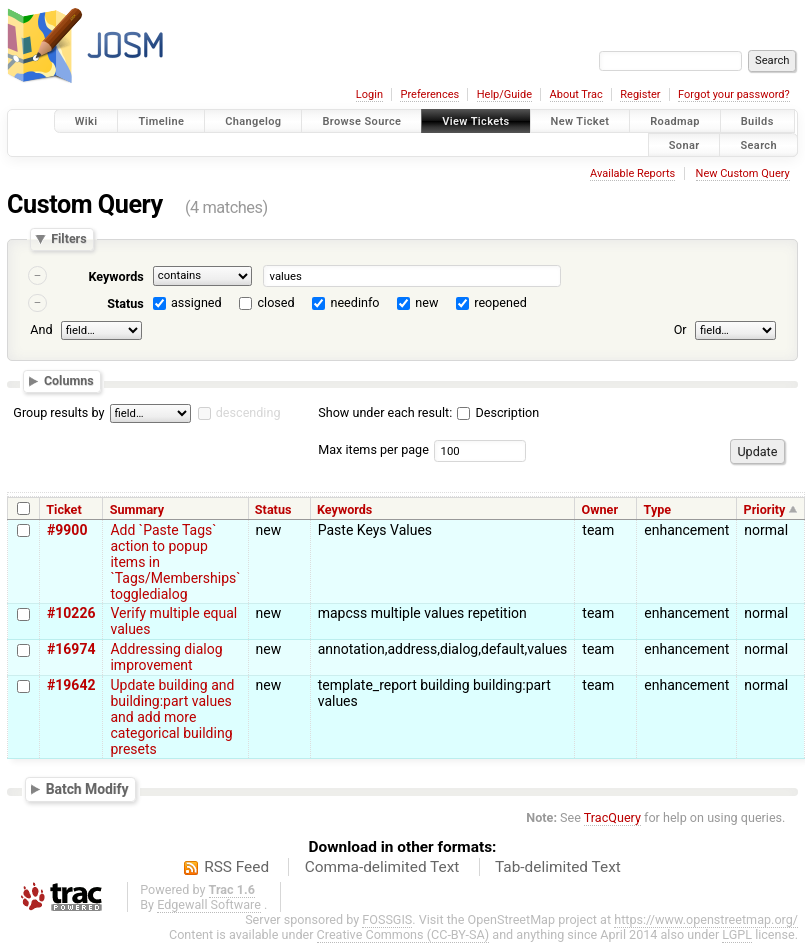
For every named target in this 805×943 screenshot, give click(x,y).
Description (498, 412)
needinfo (354, 302)
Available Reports (632, 173)
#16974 (71, 649)
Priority (765, 509)
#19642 (71, 685)
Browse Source (361, 121)
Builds (757, 121)
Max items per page (373, 449)
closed (276, 302)
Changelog (253, 121)
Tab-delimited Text (558, 867)
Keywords (115, 276)
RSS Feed (236, 867)
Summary (137, 509)
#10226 (71, 613)
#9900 (67, 530)
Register (640, 94)
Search (758, 144)
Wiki (86, 121)
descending (248, 412)
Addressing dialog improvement (166, 657)
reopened (500, 302)
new (426, 302)
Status (125, 303)
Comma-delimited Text (382, 867)
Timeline (161, 121)
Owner (600, 509)
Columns (69, 380)
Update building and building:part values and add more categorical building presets (172, 717)
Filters (68, 239)
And (41, 329)
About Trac (576, 94)
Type (658, 509)
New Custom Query (743, 173)
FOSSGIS (387, 919)
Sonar (684, 144)
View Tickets (475, 121)
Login (369, 94)
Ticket (63, 509)
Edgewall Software (209, 904)
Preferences (429, 94)
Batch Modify (87, 788)
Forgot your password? (734, 94)
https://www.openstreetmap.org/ (706, 919)
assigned (196, 302)
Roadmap (675, 121)
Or (680, 329)
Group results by (58, 412)
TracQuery (612, 817)
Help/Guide (504, 94)
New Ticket (580, 121)
